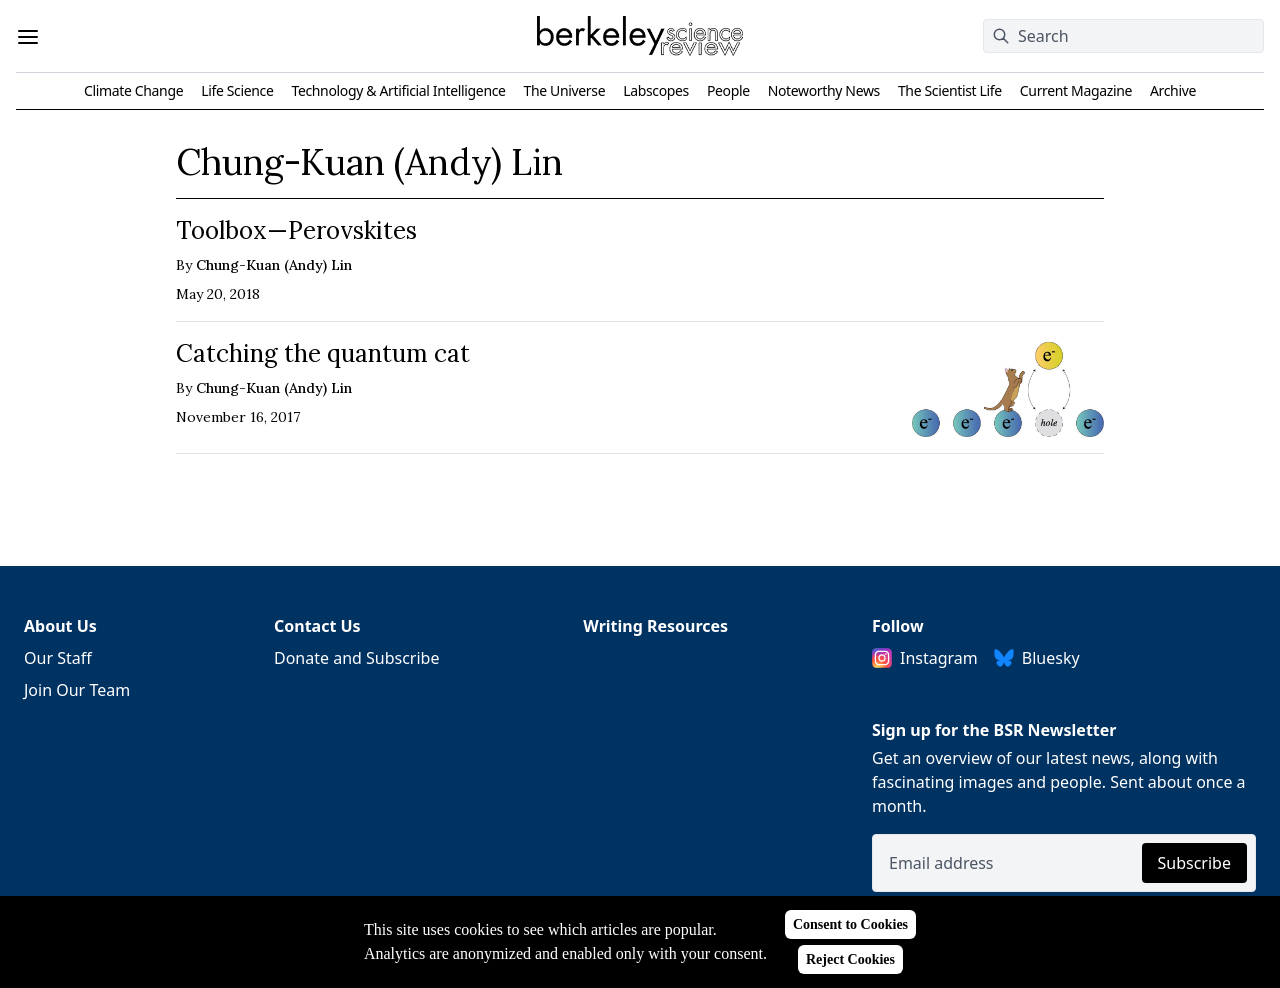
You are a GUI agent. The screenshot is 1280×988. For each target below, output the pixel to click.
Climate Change (133, 90)
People (728, 90)
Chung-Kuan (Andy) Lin (274, 265)
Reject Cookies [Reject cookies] (850, 959)
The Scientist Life (950, 90)
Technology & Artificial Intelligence (398, 90)
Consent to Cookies (850, 924)
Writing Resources (655, 626)
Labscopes (656, 90)
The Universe (565, 90)
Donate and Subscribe (357, 658)
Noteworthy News (824, 90)
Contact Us (317, 626)
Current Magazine (1076, 90)
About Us (60, 626)
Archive (1173, 90)
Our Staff (58, 658)
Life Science (237, 90)
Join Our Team (77, 690)
